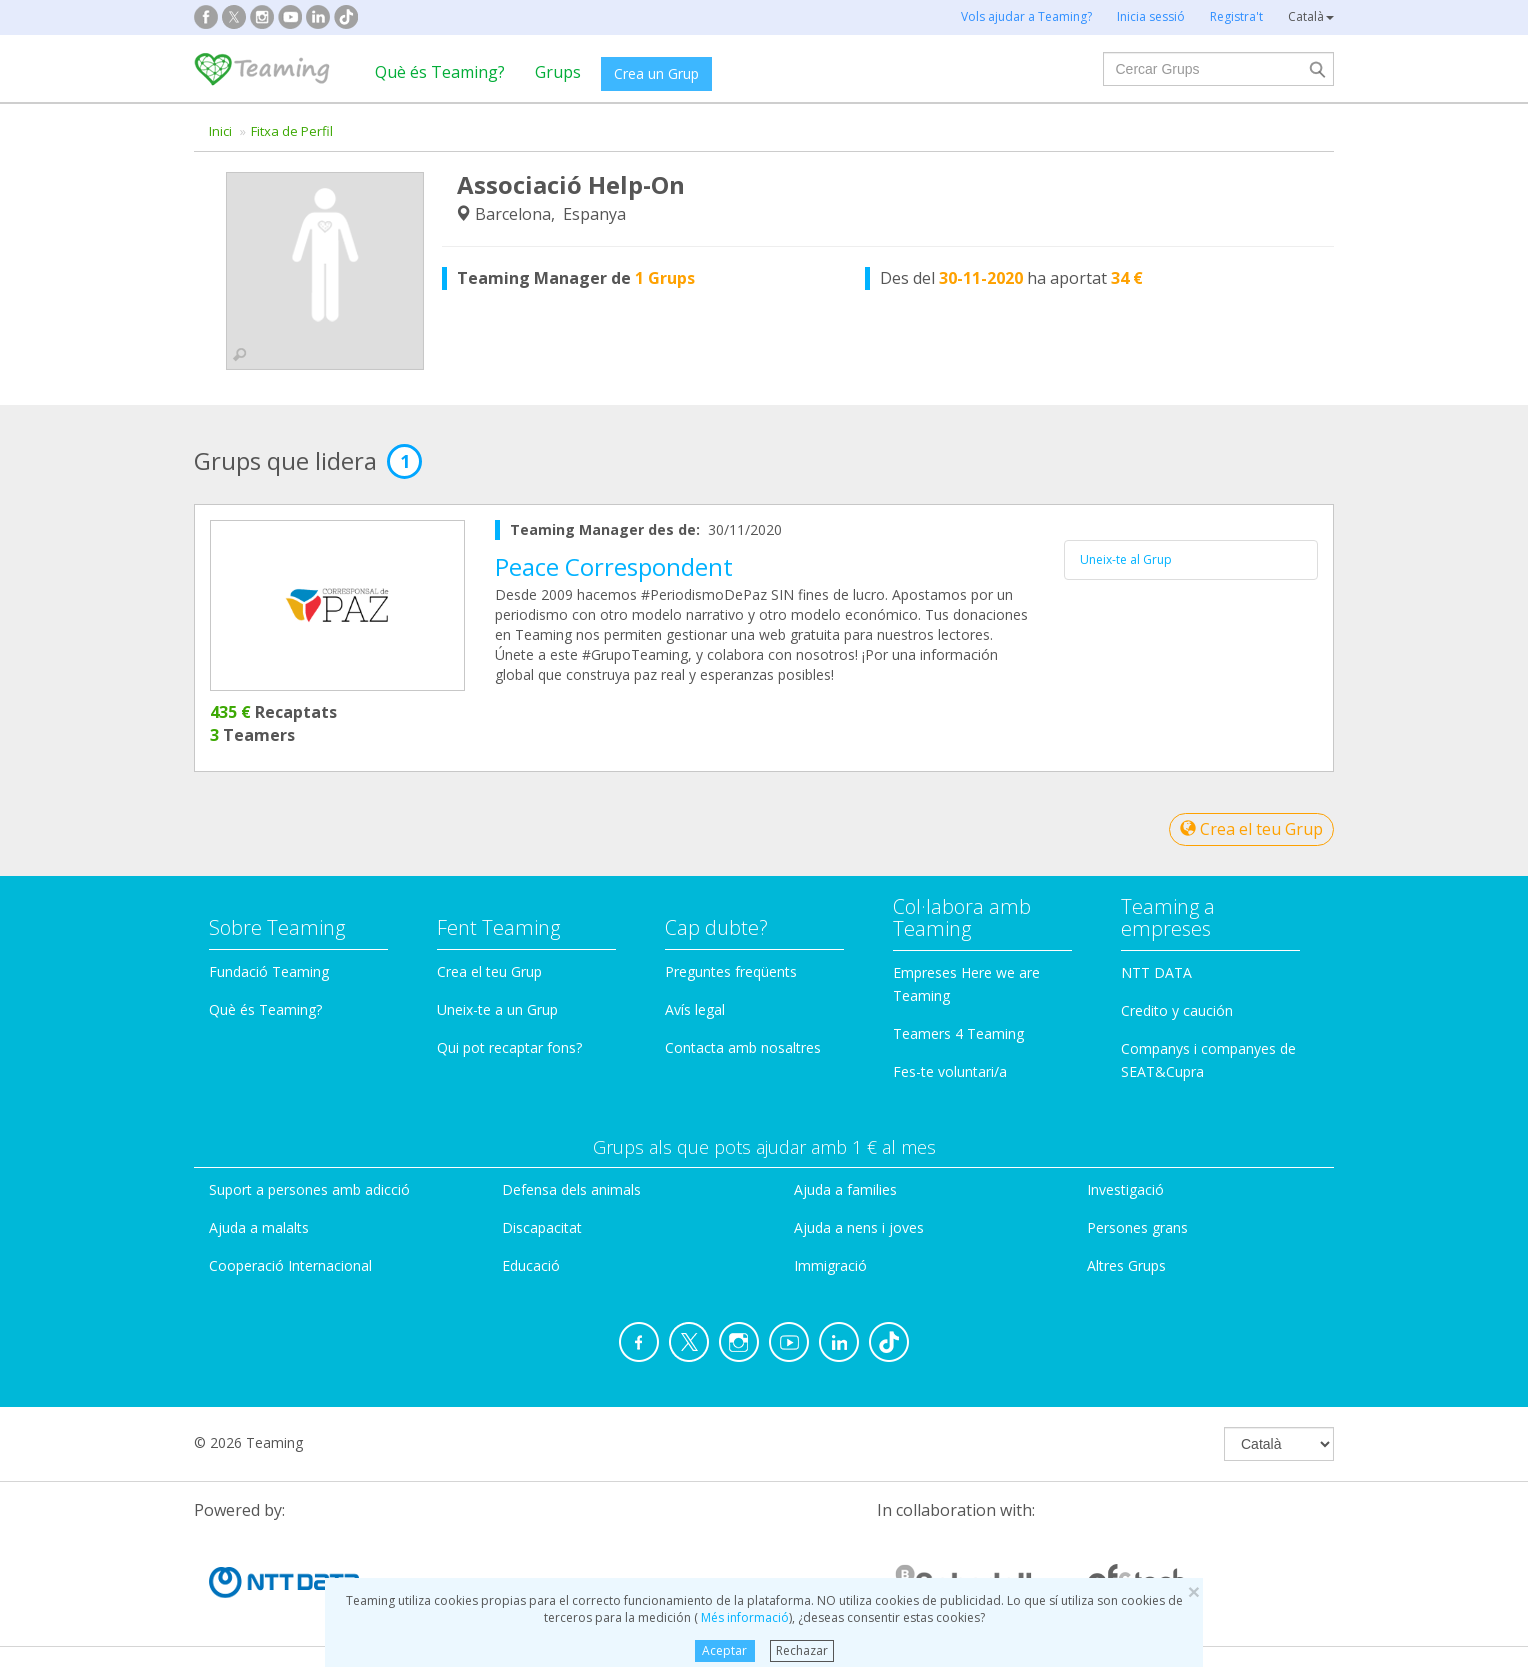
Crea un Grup (656, 73)
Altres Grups (1126, 1265)
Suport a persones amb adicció (309, 1189)
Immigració (830, 1265)
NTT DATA (1156, 972)
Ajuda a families (845, 1189)
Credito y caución (1177, 1010)
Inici (220, 131)
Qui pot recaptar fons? (509, 1047)
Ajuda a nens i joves (859, 1227)
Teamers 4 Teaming (958, 1033)
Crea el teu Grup (1251, 829)
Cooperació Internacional (290, 1265)
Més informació (743, 1617)
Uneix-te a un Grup (497, 1009)
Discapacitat (542, 1227)
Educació (531, 1265)
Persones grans (1137, 1227)
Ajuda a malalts (259, 1227)
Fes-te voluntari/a (950, 1071)
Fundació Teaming (269, 971)
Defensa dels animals (571, 1189)
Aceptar (724, 1650)
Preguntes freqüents (731, 971)
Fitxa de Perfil (292, 131)
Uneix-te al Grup (1126, 559)
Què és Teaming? (440, 72)
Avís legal (695, 1009)
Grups (558, 72)
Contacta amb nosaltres (743, 1047)
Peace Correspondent (614, 566)
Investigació (1125, 1189)
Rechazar (802, 1650)
